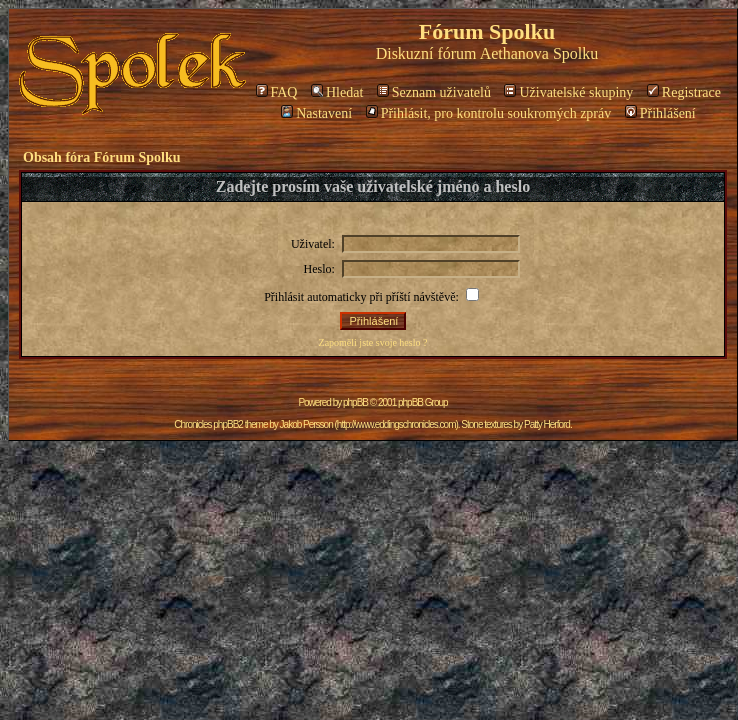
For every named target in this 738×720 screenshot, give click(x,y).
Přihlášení (660, 113)
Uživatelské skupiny (568, 92)
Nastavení (316, 113)
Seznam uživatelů (434, 92)
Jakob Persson (306, 424)
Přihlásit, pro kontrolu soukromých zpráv (489, 113)
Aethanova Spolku (539, 53)
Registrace (684, 92)
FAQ (277, 92)
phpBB (355, 402)
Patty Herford (547, 424)
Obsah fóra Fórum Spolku (102, 157)
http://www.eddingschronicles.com (396, 424)
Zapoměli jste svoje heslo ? (373, 342)
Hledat (337, 92)
